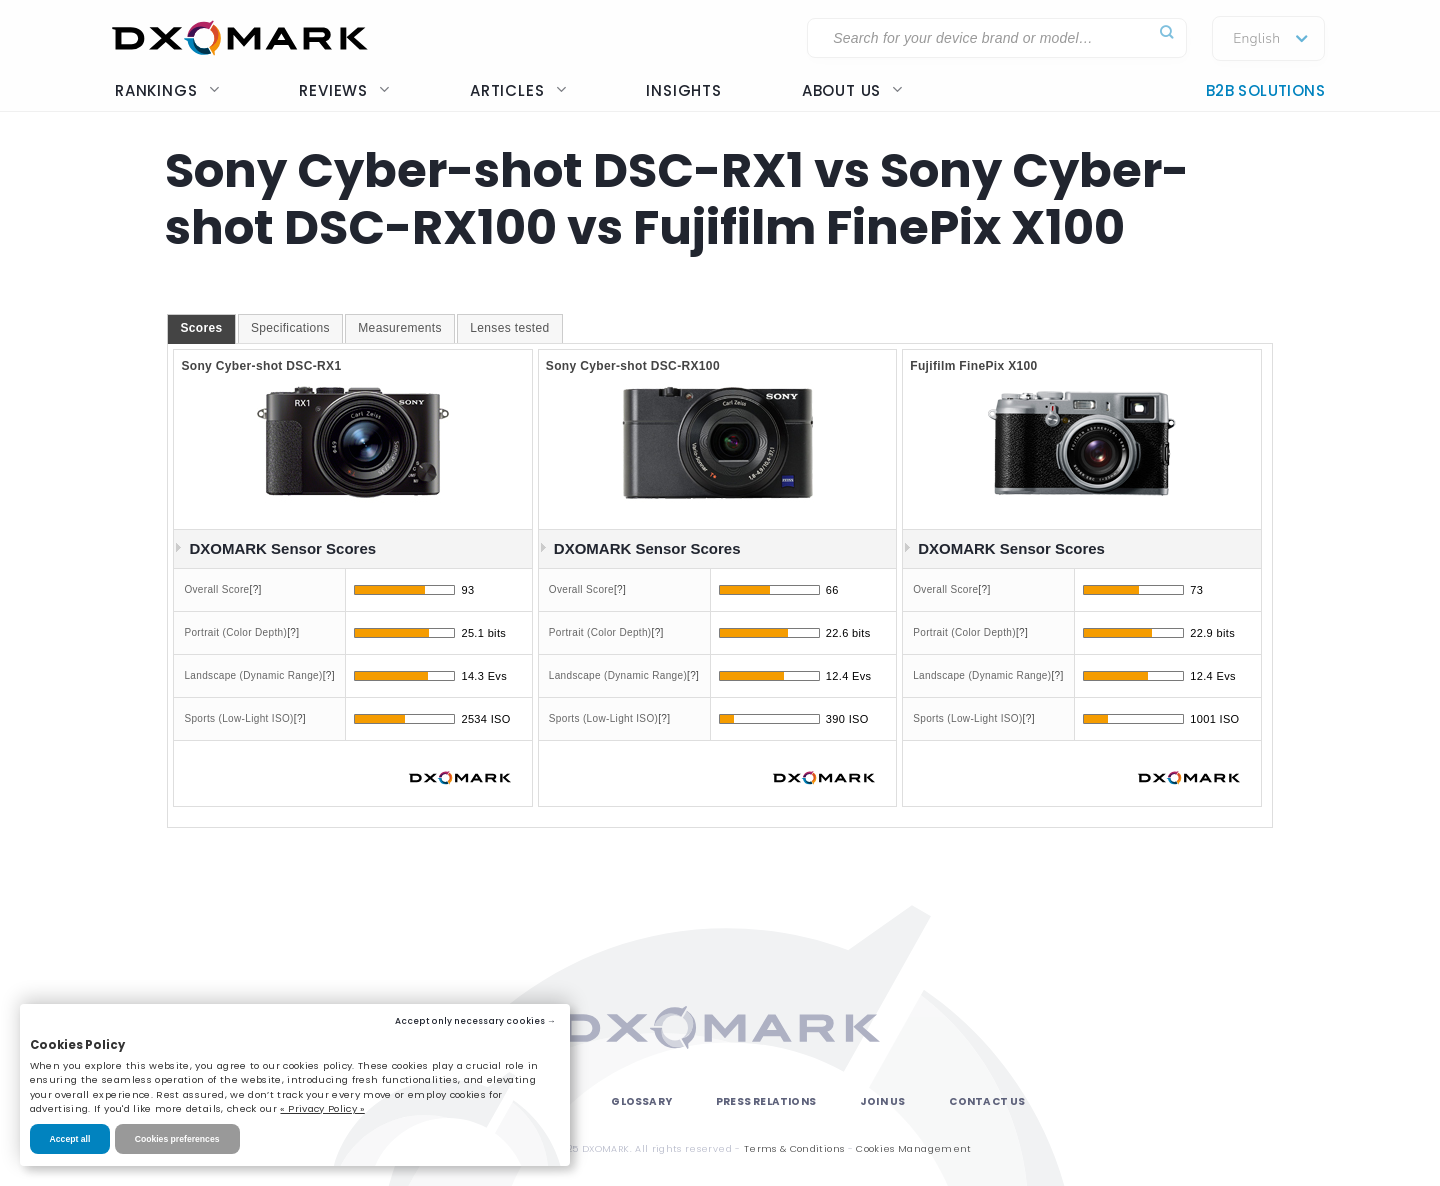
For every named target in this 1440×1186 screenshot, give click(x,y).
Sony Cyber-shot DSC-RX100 (633, 366)
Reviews (344, 90)
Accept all (70, 1139)
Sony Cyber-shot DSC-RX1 (261, 366)
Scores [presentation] (201, 328)
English (1256, 39)
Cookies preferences (177, 1139)
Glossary (641, 1101)
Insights (683, 90)
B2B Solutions (1265, 90)
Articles (518, 90)
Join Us (882, 1101)
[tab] (201, 329)
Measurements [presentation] (400, 328)
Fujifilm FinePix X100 (973, 366)
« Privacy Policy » (322, 1108)
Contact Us (987, 1101)
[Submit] (1166, 32)
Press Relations (766, 1101)
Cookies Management (913, 1148)
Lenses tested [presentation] (509, 328)
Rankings (167, 90)
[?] (256, 589)
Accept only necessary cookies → (475, 1021)
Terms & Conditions (794, 1148)
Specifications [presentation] (290, 328)
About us (852, 90)
